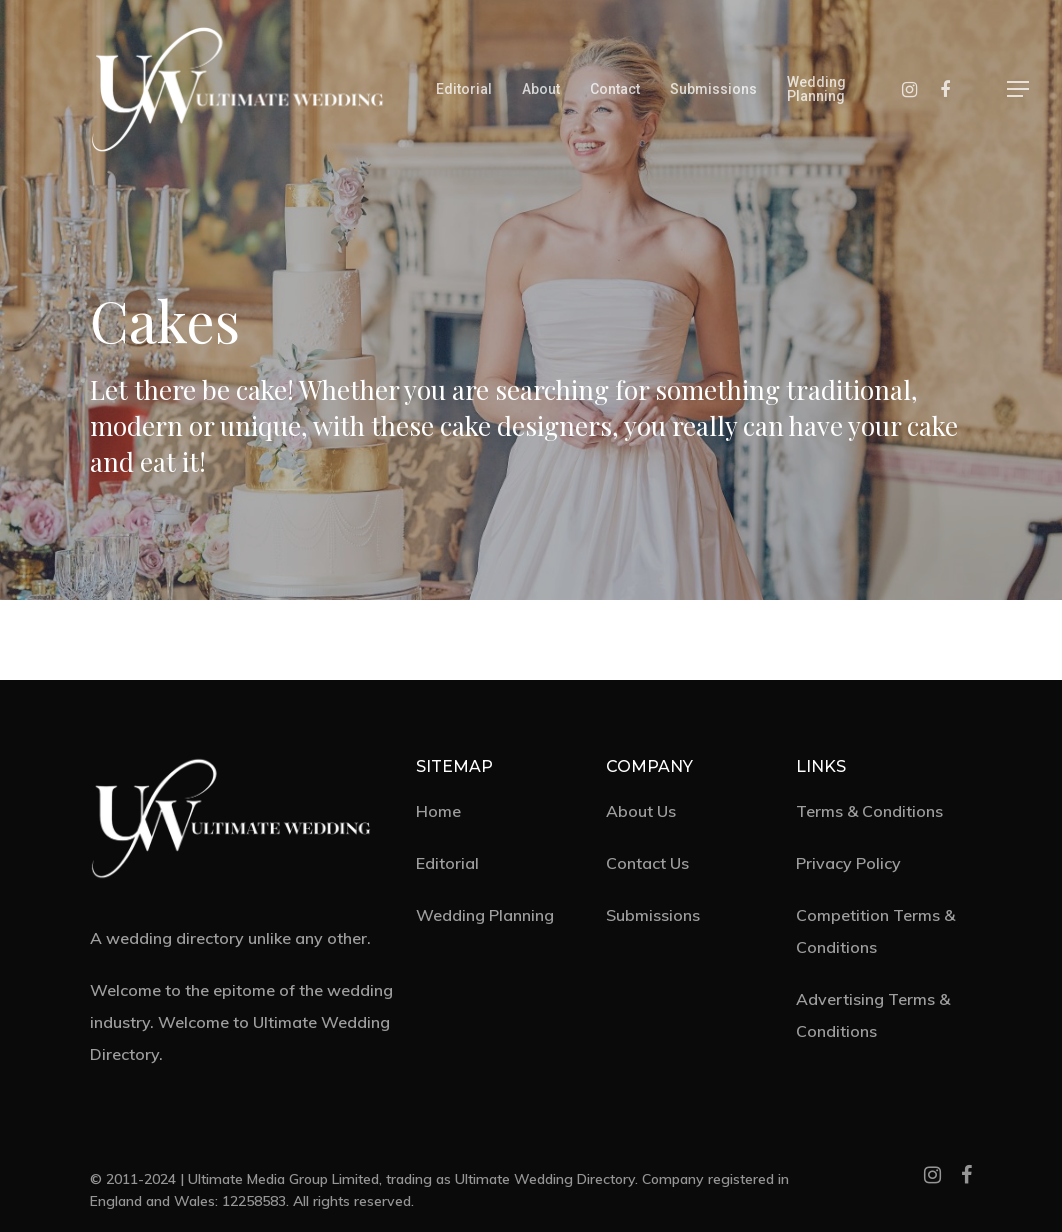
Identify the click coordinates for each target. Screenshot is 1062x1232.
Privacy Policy (848, 863)
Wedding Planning (816, 89)
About (541, 89)
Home (438, 811)
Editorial (464, 89)
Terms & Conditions (869, 811)
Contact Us (647, 863)
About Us (641, 811)
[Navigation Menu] (1019, 89)
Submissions (713, 89)
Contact (615, 89)
